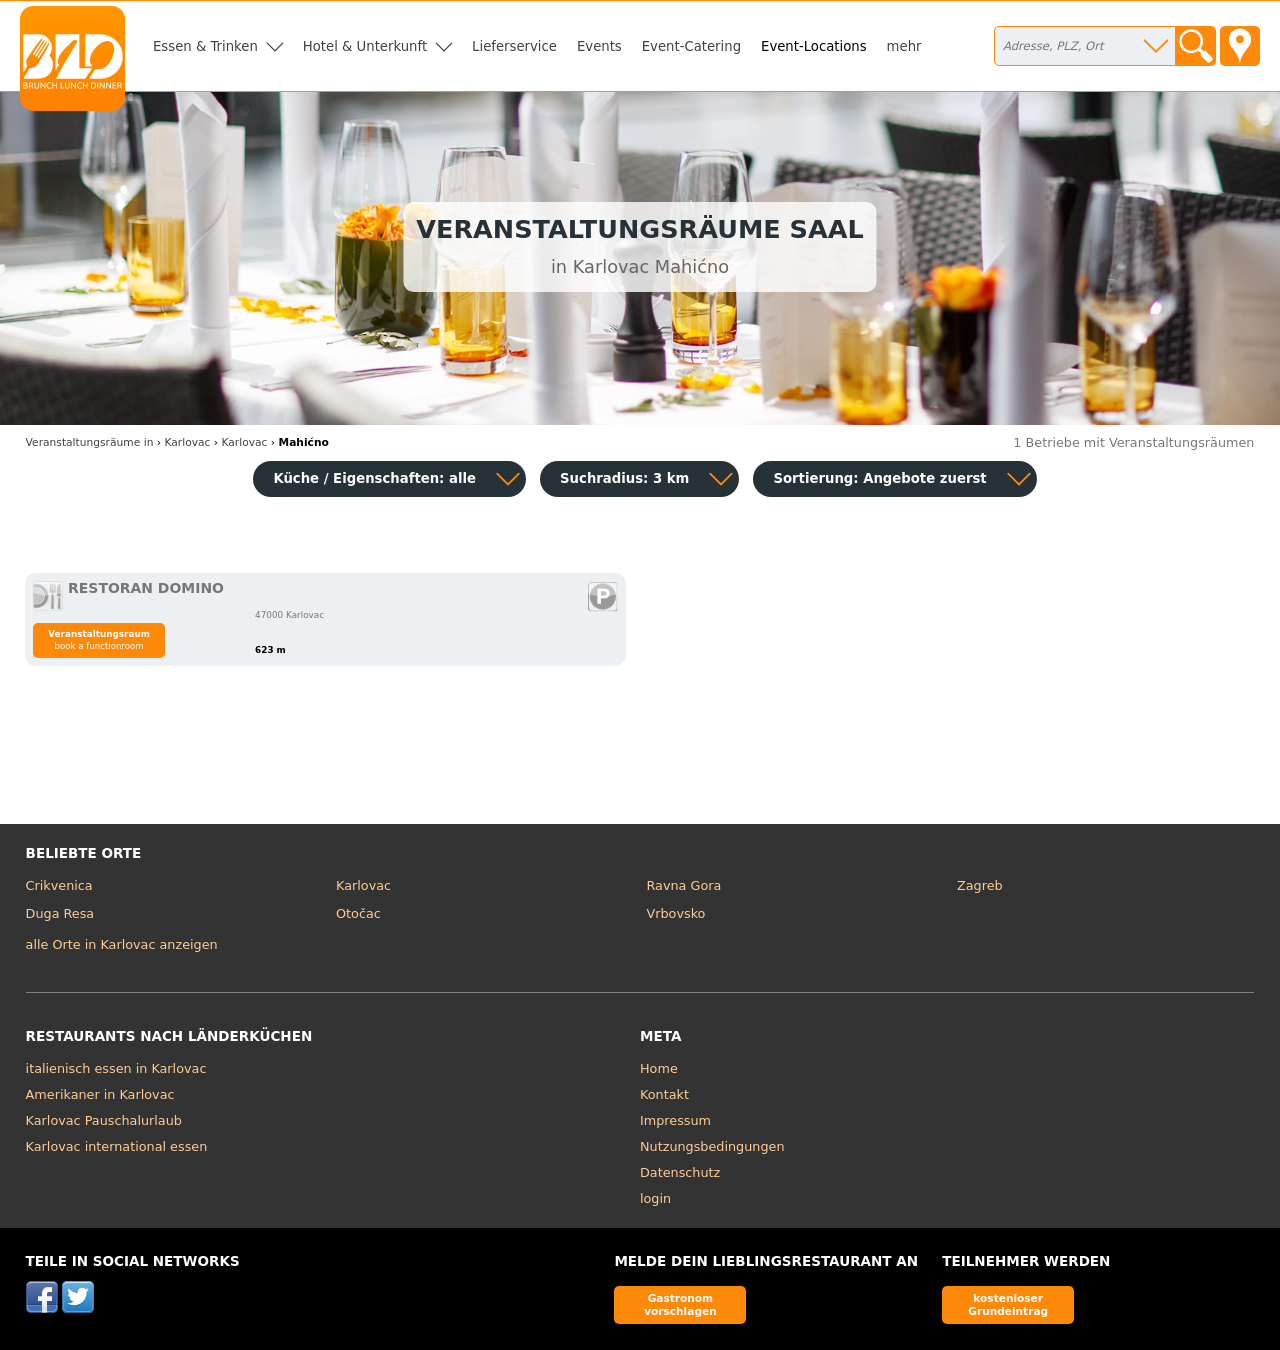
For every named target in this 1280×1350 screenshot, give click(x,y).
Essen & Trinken (205, 46)
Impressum (675, 1120)
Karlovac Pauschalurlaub (104, 1120)
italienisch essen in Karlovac (116, 1068)
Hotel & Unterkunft (365, 46)
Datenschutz (680, 1172)
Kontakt (664, 1094)
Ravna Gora (684, 885)
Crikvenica (59, 885)
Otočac (358, 913)
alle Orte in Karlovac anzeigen (122, 944)
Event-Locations (814, 46)
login (655, 1198)
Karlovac (363, 885)
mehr (904, 46)
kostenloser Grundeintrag (1008, 1304)
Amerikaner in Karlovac (100, 1094)
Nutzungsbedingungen (712, 1146)
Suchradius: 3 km (624, 478)
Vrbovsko (676, 913)
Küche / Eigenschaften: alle (374, 478)
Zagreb (980, 885)
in (90, 442)
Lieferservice (514, 46)
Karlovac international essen (117, 1146)
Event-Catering (691, 46)
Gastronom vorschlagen (680, 1304)
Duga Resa (60, 913)
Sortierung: (879, 478)
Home (659, 1068)
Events (599, 46)
